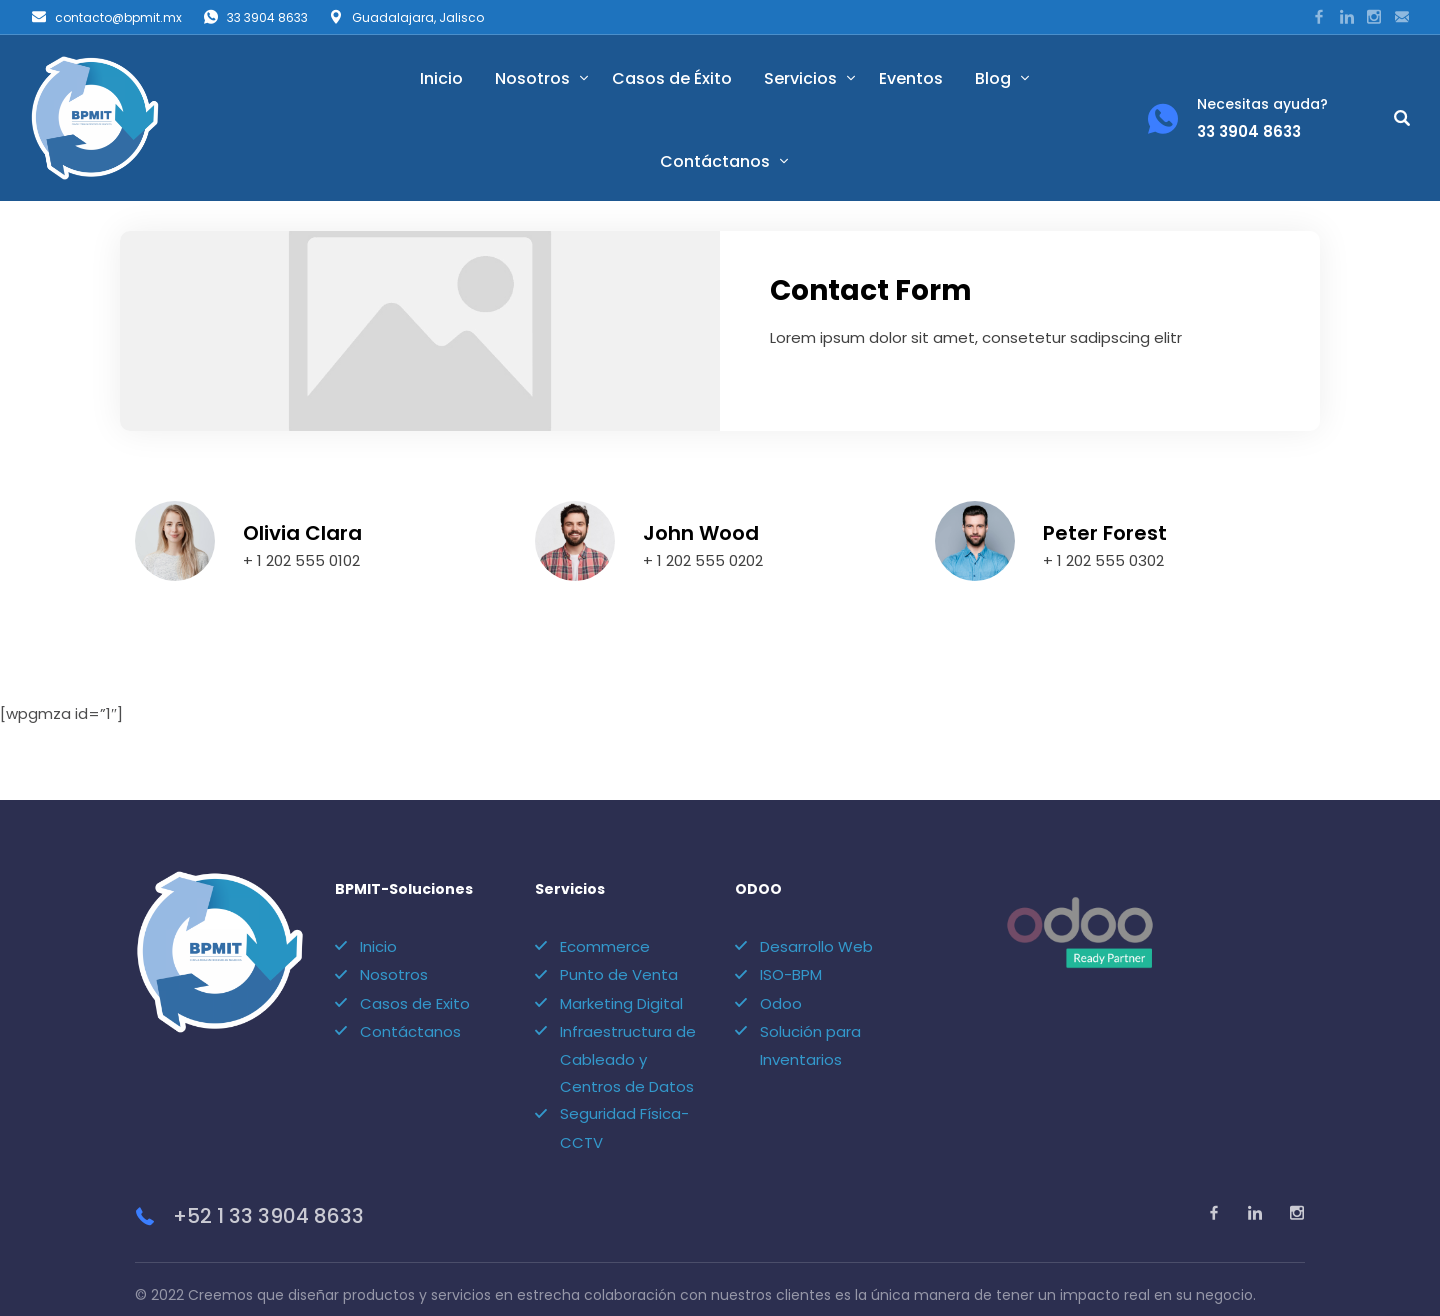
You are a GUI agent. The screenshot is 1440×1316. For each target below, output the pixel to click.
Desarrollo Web (816, 917)
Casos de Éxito (672, 78)
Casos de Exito (415, 974)
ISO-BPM (791, 945)
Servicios (800, 78)
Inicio (441, 78)
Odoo (781, 974)
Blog (993, 78)
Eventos (911, 78)
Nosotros (532, 78)
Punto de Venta (619, 945)
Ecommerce (605, 917)
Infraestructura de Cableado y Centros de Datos (628, 1030)
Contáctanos (715, 161)
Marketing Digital (621, 974)
